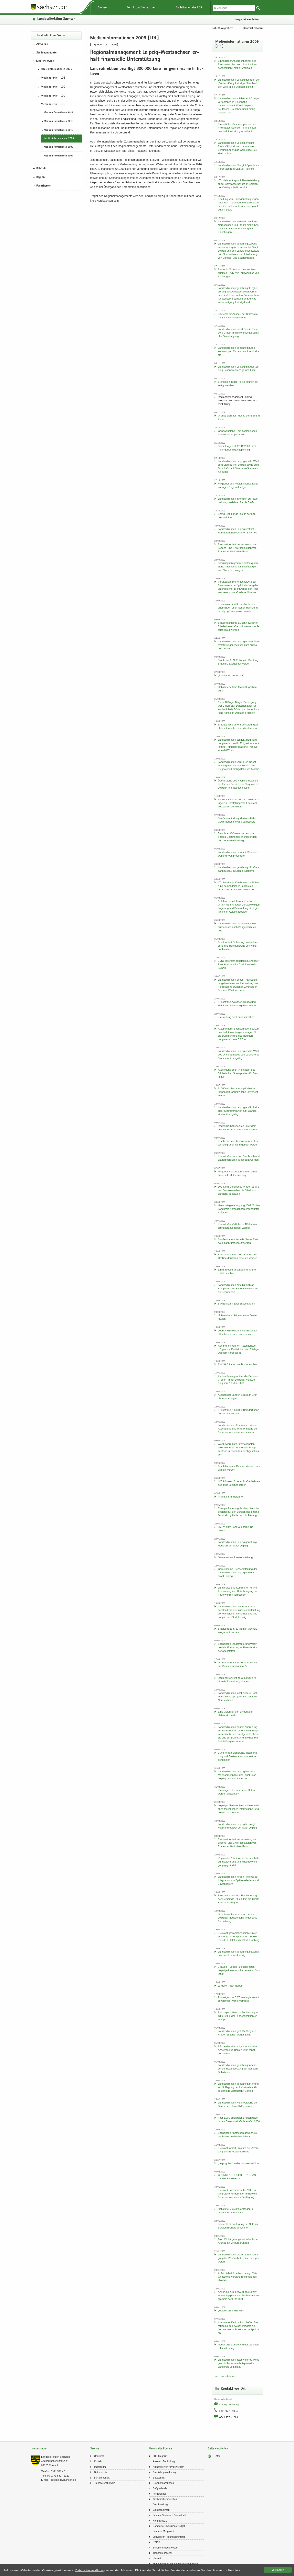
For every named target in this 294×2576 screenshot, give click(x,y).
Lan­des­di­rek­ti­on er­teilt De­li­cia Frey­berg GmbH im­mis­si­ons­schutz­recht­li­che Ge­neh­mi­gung (238, 333)
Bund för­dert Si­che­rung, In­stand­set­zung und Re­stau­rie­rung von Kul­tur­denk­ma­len (238, 946)
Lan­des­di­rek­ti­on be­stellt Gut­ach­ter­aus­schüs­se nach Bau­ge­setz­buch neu (237, 927)
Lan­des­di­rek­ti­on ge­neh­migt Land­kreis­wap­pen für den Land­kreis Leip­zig (238, 351)
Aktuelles (42, 44)
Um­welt (157, 2558)
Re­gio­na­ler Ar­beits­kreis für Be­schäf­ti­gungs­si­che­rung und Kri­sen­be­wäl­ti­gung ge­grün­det (239, 1862)
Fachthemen (43, 186)
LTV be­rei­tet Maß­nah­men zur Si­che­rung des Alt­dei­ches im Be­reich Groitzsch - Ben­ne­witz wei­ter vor (238, 886)
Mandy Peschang (229, 2404)
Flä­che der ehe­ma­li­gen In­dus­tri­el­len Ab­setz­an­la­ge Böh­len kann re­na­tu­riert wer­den (238, 2050)
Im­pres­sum (100, 2467)
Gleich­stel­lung (160, 2504)
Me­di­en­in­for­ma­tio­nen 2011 (58, 121)
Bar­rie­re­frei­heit (102, 2477)
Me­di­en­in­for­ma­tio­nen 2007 (58, 156)
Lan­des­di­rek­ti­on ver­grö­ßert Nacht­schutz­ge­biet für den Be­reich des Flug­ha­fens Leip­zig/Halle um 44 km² (238, 765)
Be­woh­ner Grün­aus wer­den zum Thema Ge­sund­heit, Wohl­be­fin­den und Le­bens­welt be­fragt (237, 837)
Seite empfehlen (218, 2448)
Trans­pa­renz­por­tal (162, 2553)
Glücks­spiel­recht (161, 2510)
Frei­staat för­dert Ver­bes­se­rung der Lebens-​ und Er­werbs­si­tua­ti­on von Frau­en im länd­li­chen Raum (237, 548)
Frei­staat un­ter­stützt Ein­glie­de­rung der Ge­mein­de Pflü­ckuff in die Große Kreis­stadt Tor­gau (238, 1899)
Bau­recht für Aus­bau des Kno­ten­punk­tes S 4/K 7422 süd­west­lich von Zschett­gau (238, 273)
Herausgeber (39, 2448)
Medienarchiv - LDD (53, 96)
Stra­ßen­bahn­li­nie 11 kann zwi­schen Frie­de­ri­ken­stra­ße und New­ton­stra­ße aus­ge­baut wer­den (238, 626)
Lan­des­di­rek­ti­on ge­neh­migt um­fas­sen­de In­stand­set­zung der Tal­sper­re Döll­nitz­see (238, 2069)
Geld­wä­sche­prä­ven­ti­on (165, 2499)
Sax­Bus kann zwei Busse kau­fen (236, 1303)
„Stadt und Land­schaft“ (231, 675)
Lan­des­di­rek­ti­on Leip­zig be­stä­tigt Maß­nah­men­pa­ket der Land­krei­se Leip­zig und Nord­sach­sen (237, 1775)
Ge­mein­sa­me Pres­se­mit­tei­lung (235, 1557)
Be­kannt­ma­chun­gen (163, 2483)
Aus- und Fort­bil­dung (164, 2461)
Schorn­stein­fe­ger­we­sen (165, 2547)
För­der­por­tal (159, 2493)
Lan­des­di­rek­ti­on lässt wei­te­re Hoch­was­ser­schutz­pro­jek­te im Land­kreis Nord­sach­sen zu (238, 1697)
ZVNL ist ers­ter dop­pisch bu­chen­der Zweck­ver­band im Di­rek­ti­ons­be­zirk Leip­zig (238, 964)
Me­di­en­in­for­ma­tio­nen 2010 (58, 130)
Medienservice (45, 61)
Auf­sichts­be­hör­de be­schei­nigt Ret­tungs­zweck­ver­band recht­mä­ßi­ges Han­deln (237, 2277)
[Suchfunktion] (234, 8)
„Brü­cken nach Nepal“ (230, 1985)
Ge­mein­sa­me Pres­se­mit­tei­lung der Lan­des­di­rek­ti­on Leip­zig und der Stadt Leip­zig (237, 1572)
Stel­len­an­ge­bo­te (46, 52)
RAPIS (156, 2542)
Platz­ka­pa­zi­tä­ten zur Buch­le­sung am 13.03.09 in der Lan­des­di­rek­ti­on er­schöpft (238, 2016)
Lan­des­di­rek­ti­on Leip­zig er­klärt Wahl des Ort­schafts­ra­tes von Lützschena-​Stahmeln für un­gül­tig (238, 1055)
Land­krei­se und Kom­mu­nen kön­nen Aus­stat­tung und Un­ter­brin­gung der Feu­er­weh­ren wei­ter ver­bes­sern (238, 1429)
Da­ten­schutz (100, 2472)
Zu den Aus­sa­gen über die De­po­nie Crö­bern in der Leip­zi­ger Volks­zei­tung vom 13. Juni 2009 (238, 1380)
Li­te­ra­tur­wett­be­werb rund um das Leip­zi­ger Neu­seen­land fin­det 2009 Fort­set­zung (237, 1918)
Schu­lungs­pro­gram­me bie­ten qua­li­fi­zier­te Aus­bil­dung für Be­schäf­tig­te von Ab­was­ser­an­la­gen (238, 567)
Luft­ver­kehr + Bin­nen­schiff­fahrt (169, 2537)
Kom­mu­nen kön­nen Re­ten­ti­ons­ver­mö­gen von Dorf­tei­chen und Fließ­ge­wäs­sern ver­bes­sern (238, 1349)
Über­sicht (99, 2456)
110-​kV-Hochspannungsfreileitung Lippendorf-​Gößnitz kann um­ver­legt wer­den (238, 1092)
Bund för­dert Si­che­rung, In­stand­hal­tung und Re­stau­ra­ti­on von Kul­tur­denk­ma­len (238, 1756)
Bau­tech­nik (158, 2477)
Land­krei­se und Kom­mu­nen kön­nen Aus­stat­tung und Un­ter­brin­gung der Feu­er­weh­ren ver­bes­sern (238, 1591)
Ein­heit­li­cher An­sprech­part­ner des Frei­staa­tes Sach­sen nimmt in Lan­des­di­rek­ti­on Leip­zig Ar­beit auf (237, 64)
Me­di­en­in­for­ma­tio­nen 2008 (58, 147)
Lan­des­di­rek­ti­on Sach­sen (56, 19)
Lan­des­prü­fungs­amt (163, 2531)
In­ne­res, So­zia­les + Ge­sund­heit (169, 2515)
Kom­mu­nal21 (160, 2520)
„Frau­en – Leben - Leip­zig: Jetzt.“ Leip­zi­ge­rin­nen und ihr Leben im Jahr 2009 (239, 1970)
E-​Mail (217, 2456)
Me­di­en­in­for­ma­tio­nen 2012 (58, 112)
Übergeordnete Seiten (246, 19)
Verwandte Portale (160, 2448)
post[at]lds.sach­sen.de (63, 2479)
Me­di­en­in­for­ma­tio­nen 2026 (56, 69)
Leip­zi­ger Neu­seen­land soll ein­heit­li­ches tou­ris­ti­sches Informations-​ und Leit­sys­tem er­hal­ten (238, 1809)
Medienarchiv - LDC (53, 87)
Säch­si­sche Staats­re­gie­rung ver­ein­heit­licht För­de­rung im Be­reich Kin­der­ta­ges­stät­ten (238, 1647)
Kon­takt (98, 2461)
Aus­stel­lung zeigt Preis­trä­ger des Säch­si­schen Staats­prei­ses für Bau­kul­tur (238, 1073)
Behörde (41, 168)
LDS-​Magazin (160, 2456)
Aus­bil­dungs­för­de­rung (164, 2472)
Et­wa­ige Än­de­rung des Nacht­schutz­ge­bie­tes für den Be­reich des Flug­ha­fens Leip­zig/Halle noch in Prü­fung (239, 1512)
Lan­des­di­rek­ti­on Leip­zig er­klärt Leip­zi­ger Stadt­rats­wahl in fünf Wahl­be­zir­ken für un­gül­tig (238, 1111)
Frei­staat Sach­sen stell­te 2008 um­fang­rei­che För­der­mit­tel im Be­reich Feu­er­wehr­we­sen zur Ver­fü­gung (237, 2194)
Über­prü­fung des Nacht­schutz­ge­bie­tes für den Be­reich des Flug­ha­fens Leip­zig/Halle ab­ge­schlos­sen (238, 784)
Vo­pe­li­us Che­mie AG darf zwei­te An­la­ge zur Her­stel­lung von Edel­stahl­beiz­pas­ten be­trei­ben (238, 803)
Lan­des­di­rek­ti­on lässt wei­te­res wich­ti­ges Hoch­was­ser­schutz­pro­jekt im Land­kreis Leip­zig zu (239, 2363)
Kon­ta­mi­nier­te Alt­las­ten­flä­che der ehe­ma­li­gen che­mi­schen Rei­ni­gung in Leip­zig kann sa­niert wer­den (237, 608)
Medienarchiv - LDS (53, 78)
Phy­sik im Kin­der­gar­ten (231, 1496)
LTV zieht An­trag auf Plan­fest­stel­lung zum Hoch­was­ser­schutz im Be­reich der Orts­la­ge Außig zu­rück (238, 184)
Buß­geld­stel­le (160, 2488)
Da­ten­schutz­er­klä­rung (90, 2570)
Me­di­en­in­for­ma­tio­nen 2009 (59, 138)
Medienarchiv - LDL (53, 104)
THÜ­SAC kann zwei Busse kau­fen (237, 1364)
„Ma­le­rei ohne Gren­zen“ (231, 2310)
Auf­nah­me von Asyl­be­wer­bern (168, 2467)
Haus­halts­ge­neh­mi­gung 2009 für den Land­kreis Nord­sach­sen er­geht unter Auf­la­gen (239, 1209)
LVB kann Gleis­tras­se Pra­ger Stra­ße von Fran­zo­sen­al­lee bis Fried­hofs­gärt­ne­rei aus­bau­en (238, 1190)
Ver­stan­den (278, 2570)
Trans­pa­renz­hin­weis (104, 2483)
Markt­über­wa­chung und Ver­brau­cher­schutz (175, 2563)
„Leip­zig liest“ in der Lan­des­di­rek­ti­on (238, 2163)
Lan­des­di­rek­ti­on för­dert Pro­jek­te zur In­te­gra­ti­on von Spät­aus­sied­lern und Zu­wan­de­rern (238, 1880)
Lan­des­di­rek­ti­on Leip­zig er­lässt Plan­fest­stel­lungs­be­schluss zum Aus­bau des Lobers (238, 645)
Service (94, 2448)
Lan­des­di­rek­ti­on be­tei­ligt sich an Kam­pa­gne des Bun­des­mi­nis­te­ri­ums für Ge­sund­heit (238, 1288)
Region (40, 177)
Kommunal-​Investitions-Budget (169, 2526)
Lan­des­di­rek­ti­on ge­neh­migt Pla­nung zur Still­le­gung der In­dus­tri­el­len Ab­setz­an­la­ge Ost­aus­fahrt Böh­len (238, 2087)
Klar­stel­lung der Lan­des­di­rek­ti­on (236, 1017)
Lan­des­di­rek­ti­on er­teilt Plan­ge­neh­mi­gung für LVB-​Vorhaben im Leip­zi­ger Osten (238, 2258)
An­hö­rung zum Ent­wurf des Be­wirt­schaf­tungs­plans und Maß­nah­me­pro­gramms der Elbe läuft (238, 2295)
